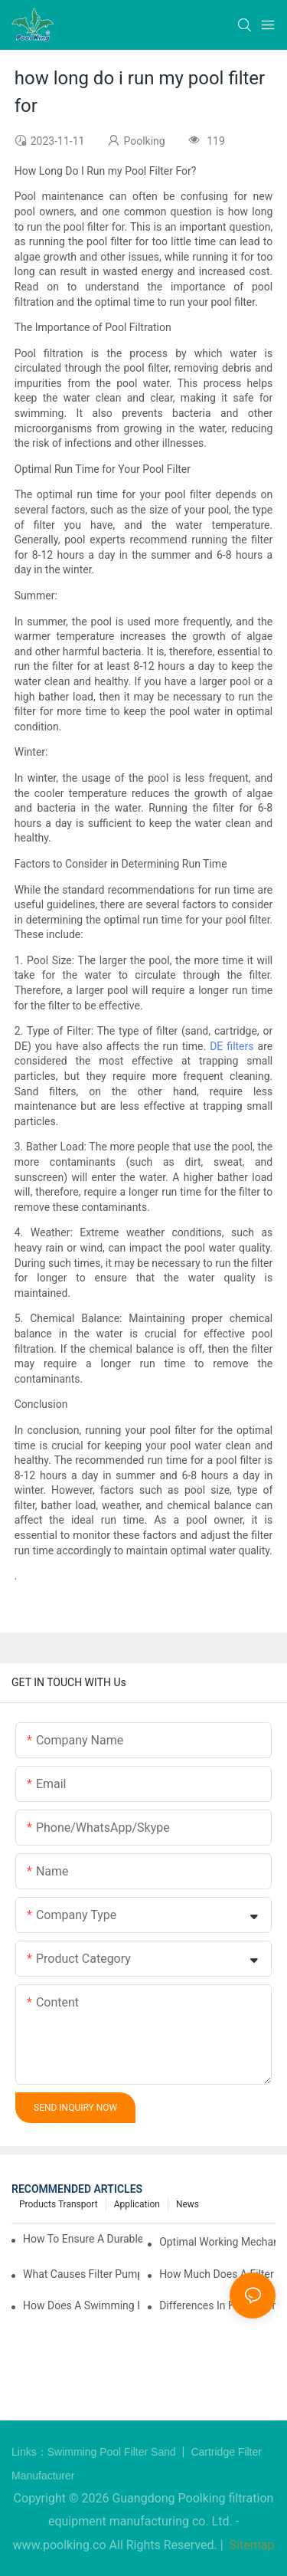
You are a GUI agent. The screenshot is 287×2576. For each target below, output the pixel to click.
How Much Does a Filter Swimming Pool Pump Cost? (217, 2274)
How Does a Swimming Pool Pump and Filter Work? (81, 2305)
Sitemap (251, 2545)
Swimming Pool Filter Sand (113, 2452)
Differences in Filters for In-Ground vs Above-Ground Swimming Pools (217, 2305)
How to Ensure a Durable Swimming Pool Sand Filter (82, 2239)
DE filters (231, 1046)
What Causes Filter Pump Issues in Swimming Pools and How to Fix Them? (81, 2274)
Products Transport (58, 2204)
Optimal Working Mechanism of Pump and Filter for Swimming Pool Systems (217, 2242)
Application (137, 2204)
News (187, 2204)
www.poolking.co (59, 2545)
